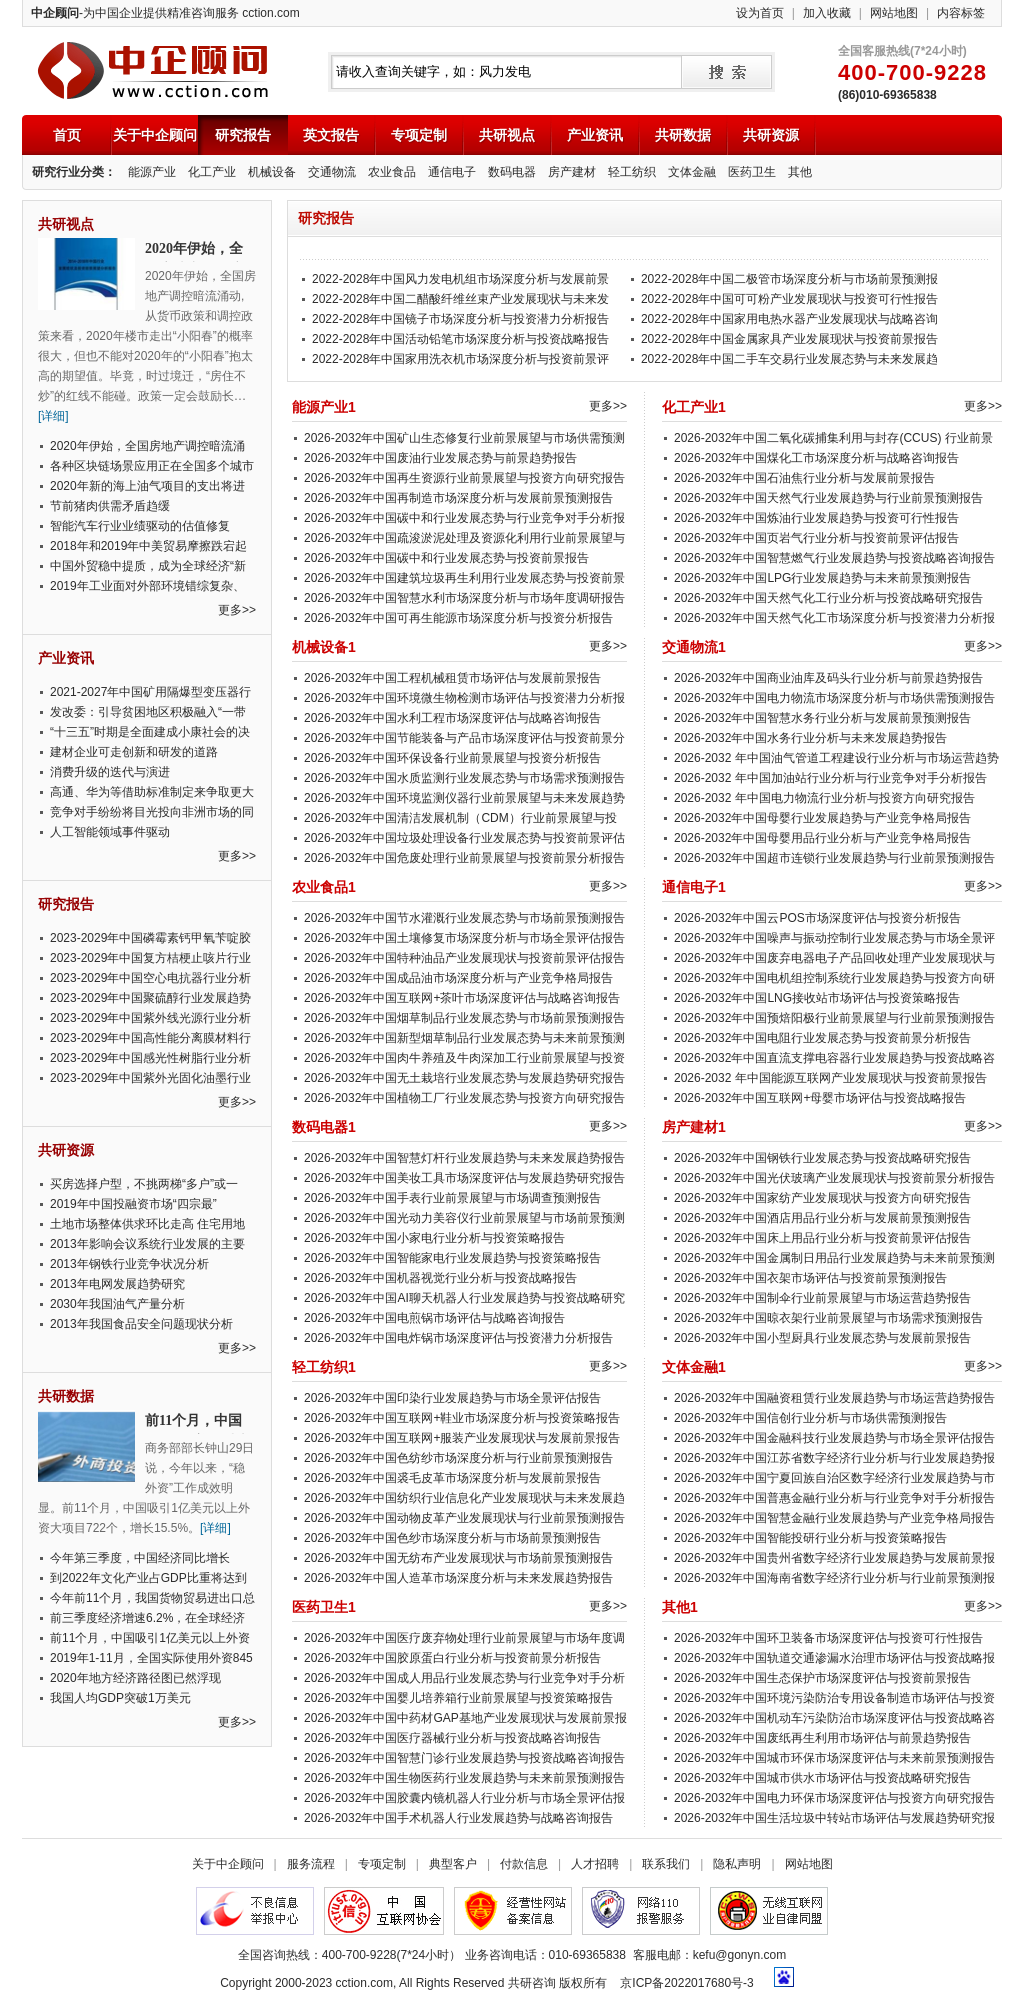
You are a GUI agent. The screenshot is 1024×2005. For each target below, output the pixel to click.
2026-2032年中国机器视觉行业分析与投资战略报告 (440, 1278)
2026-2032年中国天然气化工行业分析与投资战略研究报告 (828, 598)
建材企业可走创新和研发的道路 (134, 752)
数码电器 (512, 172)
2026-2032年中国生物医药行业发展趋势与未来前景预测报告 (464, 1778)
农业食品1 (324, 887)
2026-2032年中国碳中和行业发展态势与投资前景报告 (446, 558)
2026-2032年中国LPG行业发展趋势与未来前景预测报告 (822, 578)
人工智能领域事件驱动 (110, 832)
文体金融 (692, 172)
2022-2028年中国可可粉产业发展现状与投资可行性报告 (789, 299)
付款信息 (524, 1864)
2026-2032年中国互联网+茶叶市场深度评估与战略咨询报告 (462, 998)
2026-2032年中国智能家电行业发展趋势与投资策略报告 (452, 1258)
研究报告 (243, 135)
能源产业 (152, 172)
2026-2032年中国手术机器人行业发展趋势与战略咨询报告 (458, 1818)
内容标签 (961, 13)
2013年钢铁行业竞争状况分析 (129, 1264)
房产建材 (572, 172)
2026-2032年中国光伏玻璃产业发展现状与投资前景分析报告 (834, 1178)
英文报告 (331, 135)
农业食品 (392, 172)
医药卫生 (752, 172)
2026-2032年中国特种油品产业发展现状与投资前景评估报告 (464, 958)
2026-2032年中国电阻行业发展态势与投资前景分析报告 (822, 1038)
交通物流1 (694, 647)
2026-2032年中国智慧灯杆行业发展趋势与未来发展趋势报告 (464, 1158)
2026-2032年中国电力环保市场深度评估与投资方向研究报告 (834, 1798)
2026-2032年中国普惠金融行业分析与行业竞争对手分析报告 (834, 1498)
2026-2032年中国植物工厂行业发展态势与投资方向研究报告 (464, 1098)
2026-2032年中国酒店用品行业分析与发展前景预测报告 (822, 1218)
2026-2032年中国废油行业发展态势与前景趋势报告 (440, 458)
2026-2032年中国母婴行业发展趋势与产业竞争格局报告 (822, 818)
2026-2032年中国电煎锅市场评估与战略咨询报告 (434, 1318)
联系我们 (666, 1864)
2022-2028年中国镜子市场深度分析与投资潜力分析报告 (460, 319)
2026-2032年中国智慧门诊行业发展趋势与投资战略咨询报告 (464, 1758)
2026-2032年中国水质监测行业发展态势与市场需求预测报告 (464, 778)
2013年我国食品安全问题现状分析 (141, 1324)
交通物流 (332, 172)
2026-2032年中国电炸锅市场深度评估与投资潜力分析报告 (458, 1338)
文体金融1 (694, 1367)
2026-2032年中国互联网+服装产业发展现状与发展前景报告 (462, 1438)
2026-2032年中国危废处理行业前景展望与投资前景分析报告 (464, 858)
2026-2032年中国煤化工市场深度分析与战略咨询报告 (816, 458)
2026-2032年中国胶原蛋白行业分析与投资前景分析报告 (452, 1658)
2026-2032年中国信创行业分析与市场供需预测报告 (810, 1418)
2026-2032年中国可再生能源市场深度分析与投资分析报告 (458, 618)
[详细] (53, 416)
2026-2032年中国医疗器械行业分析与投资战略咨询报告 (452, 1738)
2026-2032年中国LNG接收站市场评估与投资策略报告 (817, 998)
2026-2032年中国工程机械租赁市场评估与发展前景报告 (452, 678)
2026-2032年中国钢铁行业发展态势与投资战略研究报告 (822, 1158)
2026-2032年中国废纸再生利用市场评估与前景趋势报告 (822, 1738)
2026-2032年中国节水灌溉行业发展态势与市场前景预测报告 (464, 918)
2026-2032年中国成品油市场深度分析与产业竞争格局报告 (458, 978)
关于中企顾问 (155, 135)
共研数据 (683, 135)
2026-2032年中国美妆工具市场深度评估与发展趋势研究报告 (464, 1178)
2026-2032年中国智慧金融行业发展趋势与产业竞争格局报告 (834, 1518)
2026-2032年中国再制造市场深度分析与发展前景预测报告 (458, 498)
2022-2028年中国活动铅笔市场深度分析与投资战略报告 (460, 339)
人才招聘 (595, 1864)
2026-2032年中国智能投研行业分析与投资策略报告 (810, 1538)
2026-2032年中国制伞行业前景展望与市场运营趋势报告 (822, 1298)
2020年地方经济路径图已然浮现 (135, 1678)
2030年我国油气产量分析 (117, 1304)
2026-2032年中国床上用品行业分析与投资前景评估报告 (822, 1238)
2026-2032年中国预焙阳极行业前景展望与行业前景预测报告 (834, 1018)
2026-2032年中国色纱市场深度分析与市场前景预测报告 (452, 1538)
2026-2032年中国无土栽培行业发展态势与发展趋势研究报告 (464, 1078)
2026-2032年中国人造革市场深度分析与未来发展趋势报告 (458, 1578)
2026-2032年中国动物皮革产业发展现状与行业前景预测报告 (464, 1518)
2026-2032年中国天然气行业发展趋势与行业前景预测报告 (828, 498)
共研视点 (507, 135)
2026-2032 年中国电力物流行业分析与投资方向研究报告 (824, 798)
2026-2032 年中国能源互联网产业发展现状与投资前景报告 (830, 1078)
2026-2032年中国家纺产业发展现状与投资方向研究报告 (822, 1198)
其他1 (680, 1607)
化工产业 (212, 172)
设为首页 (760, 13)
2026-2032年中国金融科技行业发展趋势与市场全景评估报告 (834, 1438)
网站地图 (894, 13)
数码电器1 (324, 1127)
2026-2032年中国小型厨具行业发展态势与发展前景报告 (822, 1338)
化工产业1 (694, 407)
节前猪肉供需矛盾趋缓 (110, 506)
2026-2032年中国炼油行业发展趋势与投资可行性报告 (816, 518)
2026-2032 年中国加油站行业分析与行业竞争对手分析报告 (830, 778)
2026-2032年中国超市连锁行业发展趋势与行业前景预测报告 (834, 858)
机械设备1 (324, 647)
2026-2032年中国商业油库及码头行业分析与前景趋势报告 (828, 678)
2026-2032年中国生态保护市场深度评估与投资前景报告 (822, 1678)
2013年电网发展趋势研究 (117, 1284)
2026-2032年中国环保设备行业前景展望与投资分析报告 (452, 758)
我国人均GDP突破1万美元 (120, 1698)
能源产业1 (324, 407)
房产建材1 (694, 1127)
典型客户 (453, 1864)
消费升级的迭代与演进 (110, 772)
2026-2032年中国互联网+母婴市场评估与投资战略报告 (820, 1098)
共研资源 (771, 135)
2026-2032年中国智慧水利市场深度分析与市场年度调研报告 (464, 598)
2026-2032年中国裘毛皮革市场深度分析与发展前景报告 (452, 1478)
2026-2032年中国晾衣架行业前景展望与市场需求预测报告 (828, 1318)
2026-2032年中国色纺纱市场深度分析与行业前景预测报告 (458, 1458)
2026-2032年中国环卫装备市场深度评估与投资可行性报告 (828, 1638)
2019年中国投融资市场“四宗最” (133, 1204)
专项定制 (419, 135)
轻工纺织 (632, 172)
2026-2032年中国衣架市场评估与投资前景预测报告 (810, 1278)
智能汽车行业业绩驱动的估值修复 (140, 526)
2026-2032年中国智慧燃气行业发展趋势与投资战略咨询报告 (834, 558)
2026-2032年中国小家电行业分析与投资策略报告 (434, 1238)
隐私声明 (737, 1864)
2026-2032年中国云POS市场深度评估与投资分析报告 (817, 918)
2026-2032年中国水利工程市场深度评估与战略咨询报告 (452, 718)
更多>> (237, 610)
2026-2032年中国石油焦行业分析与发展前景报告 (804, 478)
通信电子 (452, 172)
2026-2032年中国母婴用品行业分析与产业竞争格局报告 (822, 838)
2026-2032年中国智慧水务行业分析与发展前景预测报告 (822, 718)
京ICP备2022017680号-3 (686, 1983)
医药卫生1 (324, 1607)
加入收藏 (827, 13)
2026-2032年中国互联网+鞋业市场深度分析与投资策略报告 (462, 1418)
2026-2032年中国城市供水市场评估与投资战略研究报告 (822, 1778)
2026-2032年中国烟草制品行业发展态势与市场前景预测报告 (464, 1018)
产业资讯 (595, 135)
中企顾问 (152, 70)
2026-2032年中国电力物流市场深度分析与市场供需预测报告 (834, 698)
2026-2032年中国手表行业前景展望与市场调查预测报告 (452, 1198)
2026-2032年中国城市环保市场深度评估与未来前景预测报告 (834, 1758)
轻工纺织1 (324, 1367)
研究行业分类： (74, 172)
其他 (800, 172)
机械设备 (272, 172)
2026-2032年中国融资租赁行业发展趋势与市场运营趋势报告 (834, 1398)
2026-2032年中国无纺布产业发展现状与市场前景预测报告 (458, 1558)
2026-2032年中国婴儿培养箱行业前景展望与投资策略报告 (458, 1698)
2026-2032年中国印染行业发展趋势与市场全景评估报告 (452, 1398)
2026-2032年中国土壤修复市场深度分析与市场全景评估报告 (464, 938)
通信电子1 (694, 887)
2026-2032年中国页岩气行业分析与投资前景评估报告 (816, 538)
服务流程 (311, 1864)
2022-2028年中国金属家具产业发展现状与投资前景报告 (789, 339)
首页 (67, 135)
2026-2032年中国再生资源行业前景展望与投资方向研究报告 (464, 478)
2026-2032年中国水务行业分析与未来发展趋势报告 (810, 738)
